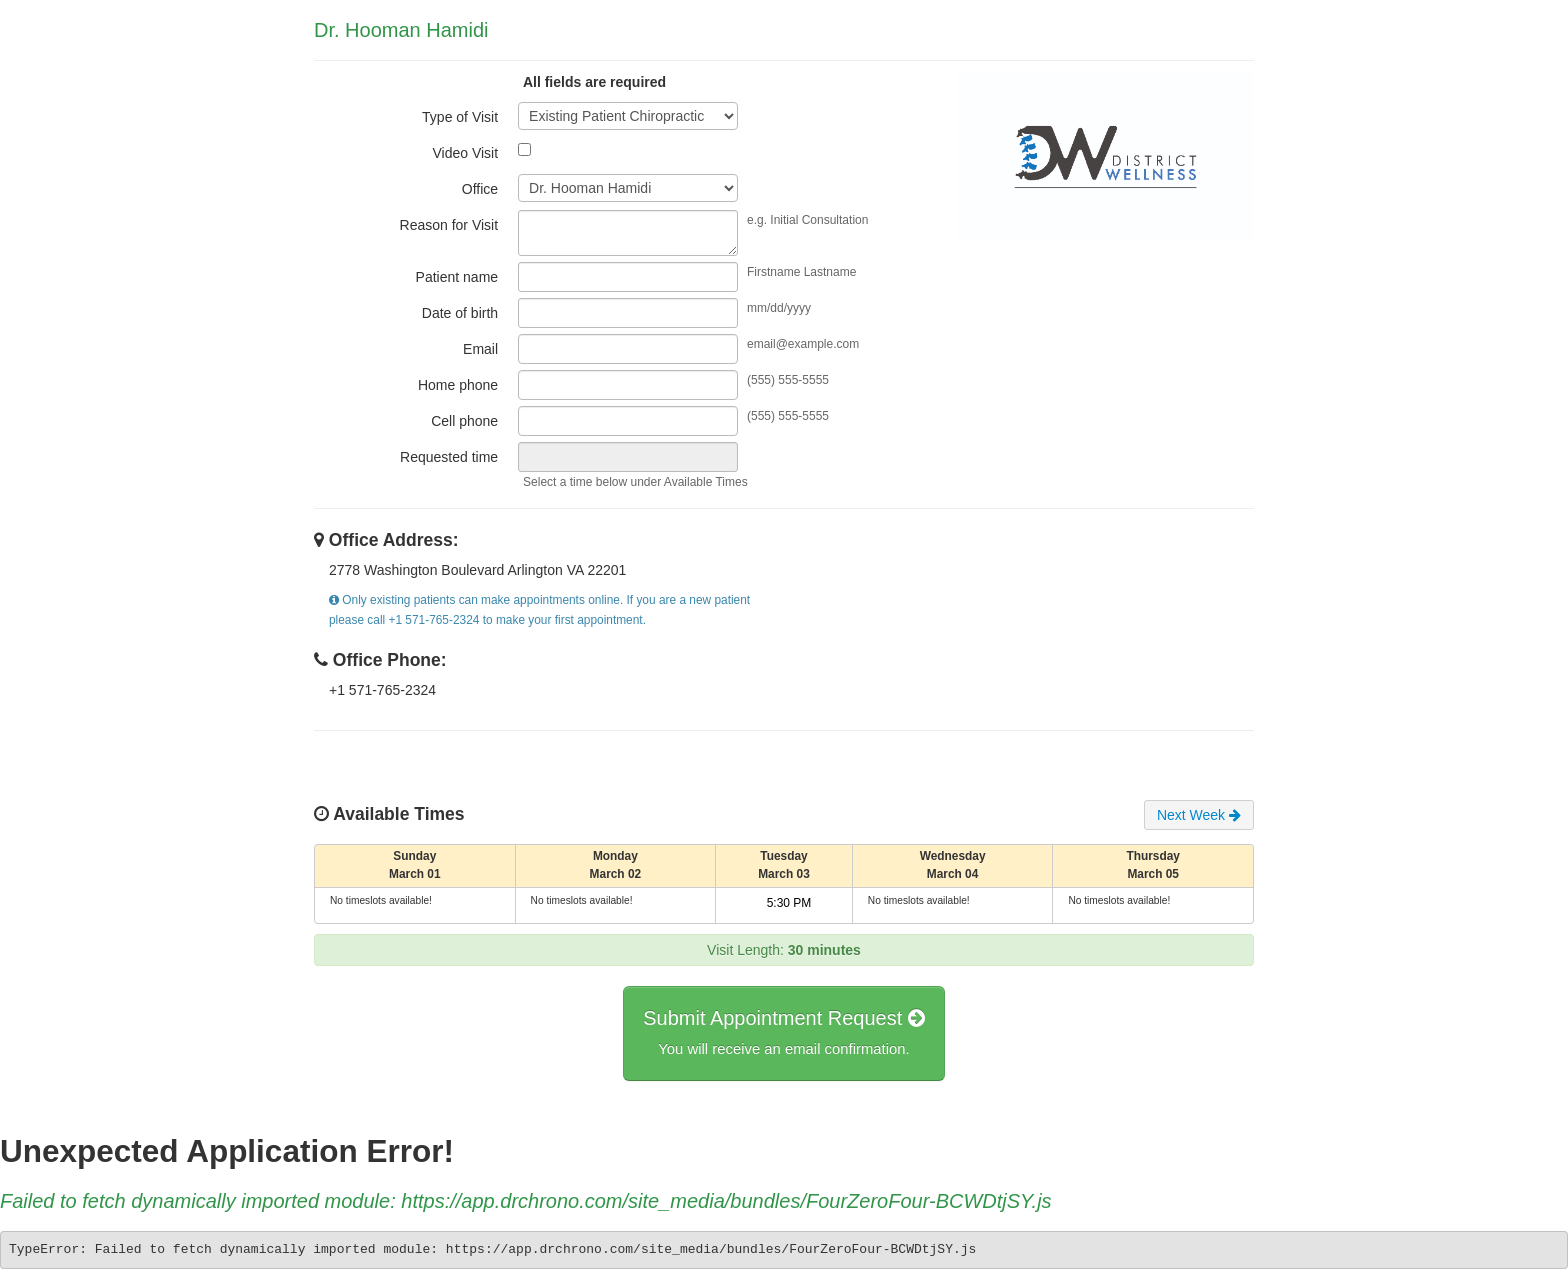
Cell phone (464, 421)
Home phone (458, 385)
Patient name (457, 277)
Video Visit (465, 153)
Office (480, 189)
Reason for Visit (449, 225)
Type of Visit (460, 117)
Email (480, 349)
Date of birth (460, 313)
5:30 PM (789, 903)
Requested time (449, 457)
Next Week (1199, 815)
